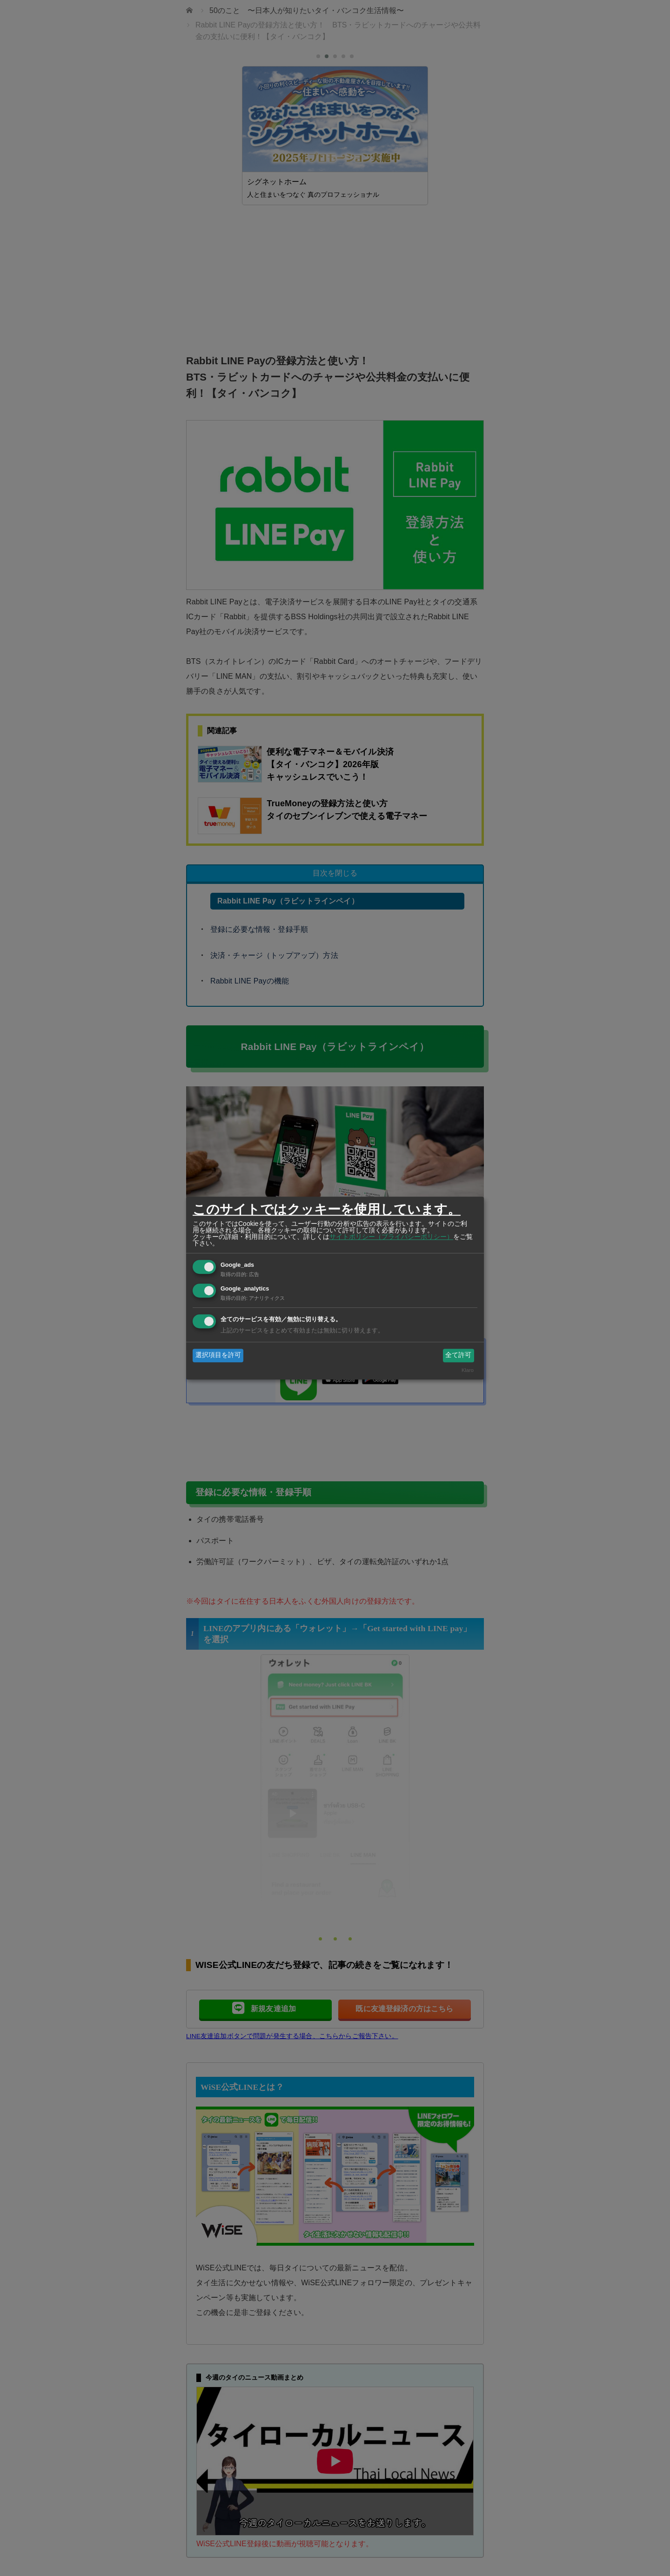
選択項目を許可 (218, 1355)
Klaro (468, 1370)
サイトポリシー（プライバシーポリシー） (391, 1236)
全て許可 (458, 1355)
